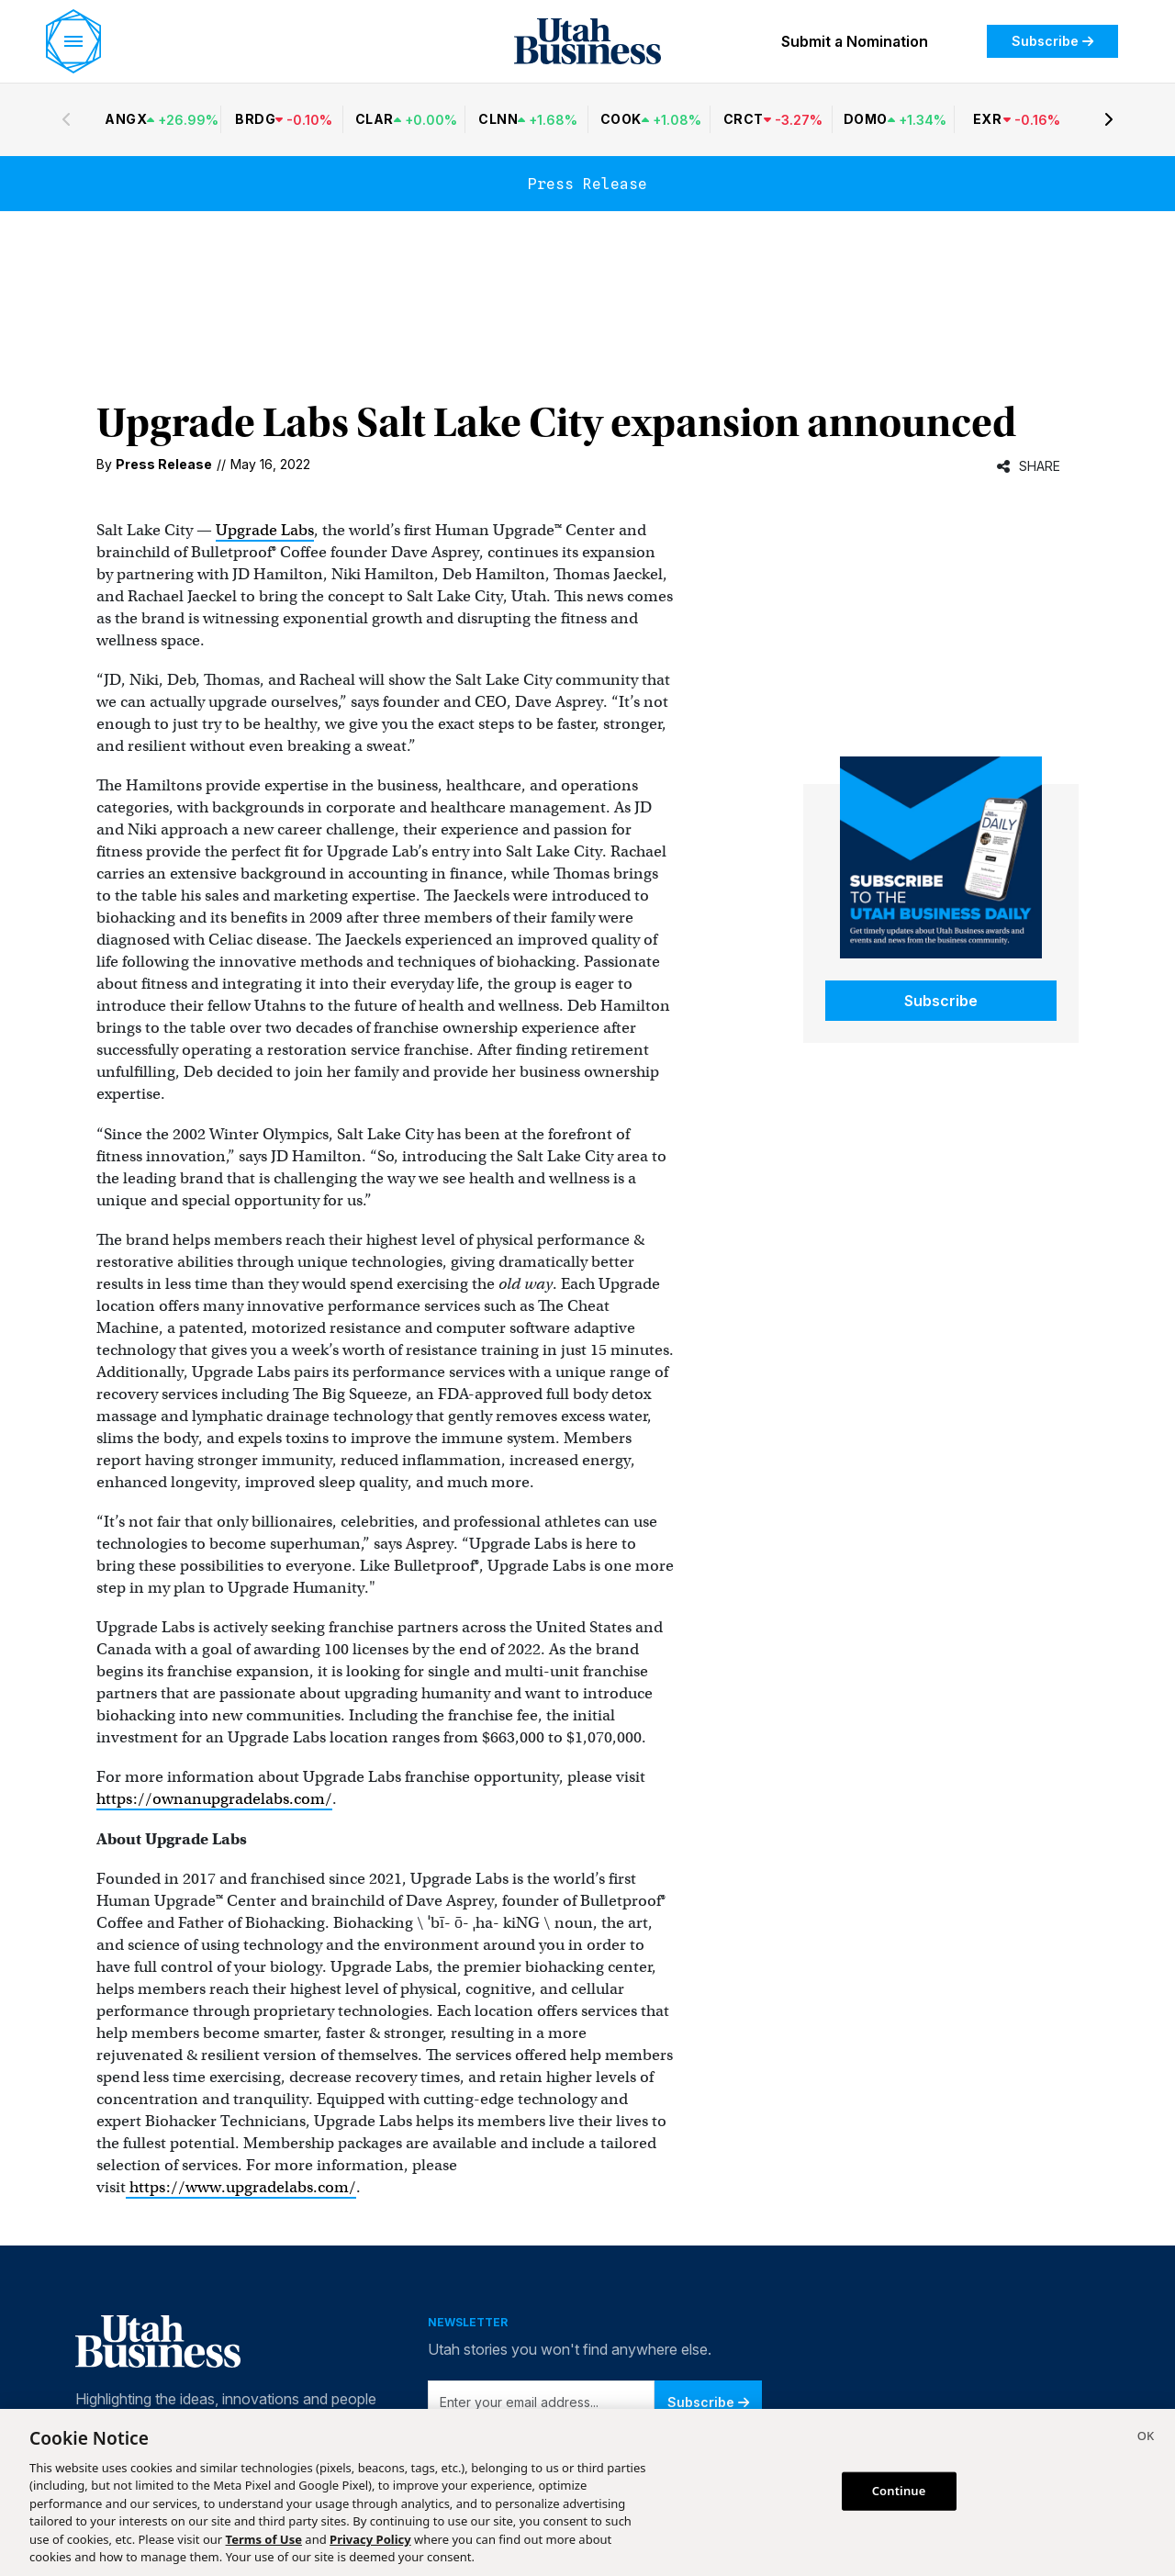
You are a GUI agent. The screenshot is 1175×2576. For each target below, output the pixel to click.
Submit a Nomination (854, 41)
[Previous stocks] (66, 119)
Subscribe (1052, 41)
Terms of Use (264, 2539)
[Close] (1145, 2438)
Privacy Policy (370, 2539)
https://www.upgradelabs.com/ (241, 2187)
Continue (899, 2490)
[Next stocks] (1109, 119)
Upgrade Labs (265, 530)
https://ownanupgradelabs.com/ (214, 1799)
